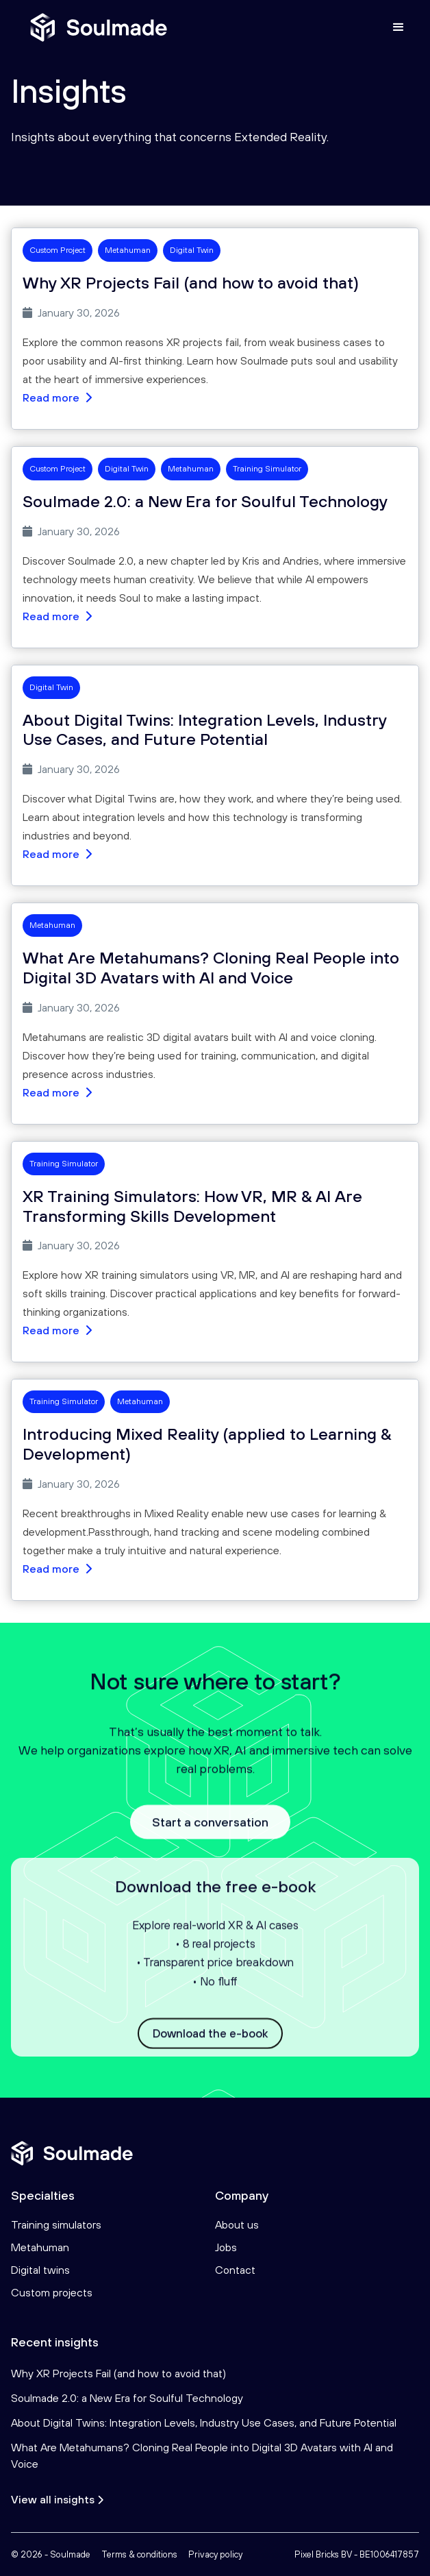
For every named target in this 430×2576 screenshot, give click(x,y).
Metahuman (40, 2247)
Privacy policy (215, 2554)
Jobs (226, 2247)
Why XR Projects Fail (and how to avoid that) (118, 2373)
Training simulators (56, 2224)
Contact (235, 2270)
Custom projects (51, 2292)
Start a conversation (210, 1833)
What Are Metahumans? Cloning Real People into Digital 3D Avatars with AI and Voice (202, 2455)
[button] (398, 27)
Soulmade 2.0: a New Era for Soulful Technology (127, 2398)
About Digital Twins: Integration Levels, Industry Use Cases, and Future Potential (203, 2422)
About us (237, 2224)
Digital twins (40, 2270)
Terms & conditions (139, 2554)
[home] (95, 27)
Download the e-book (210, 2045)
